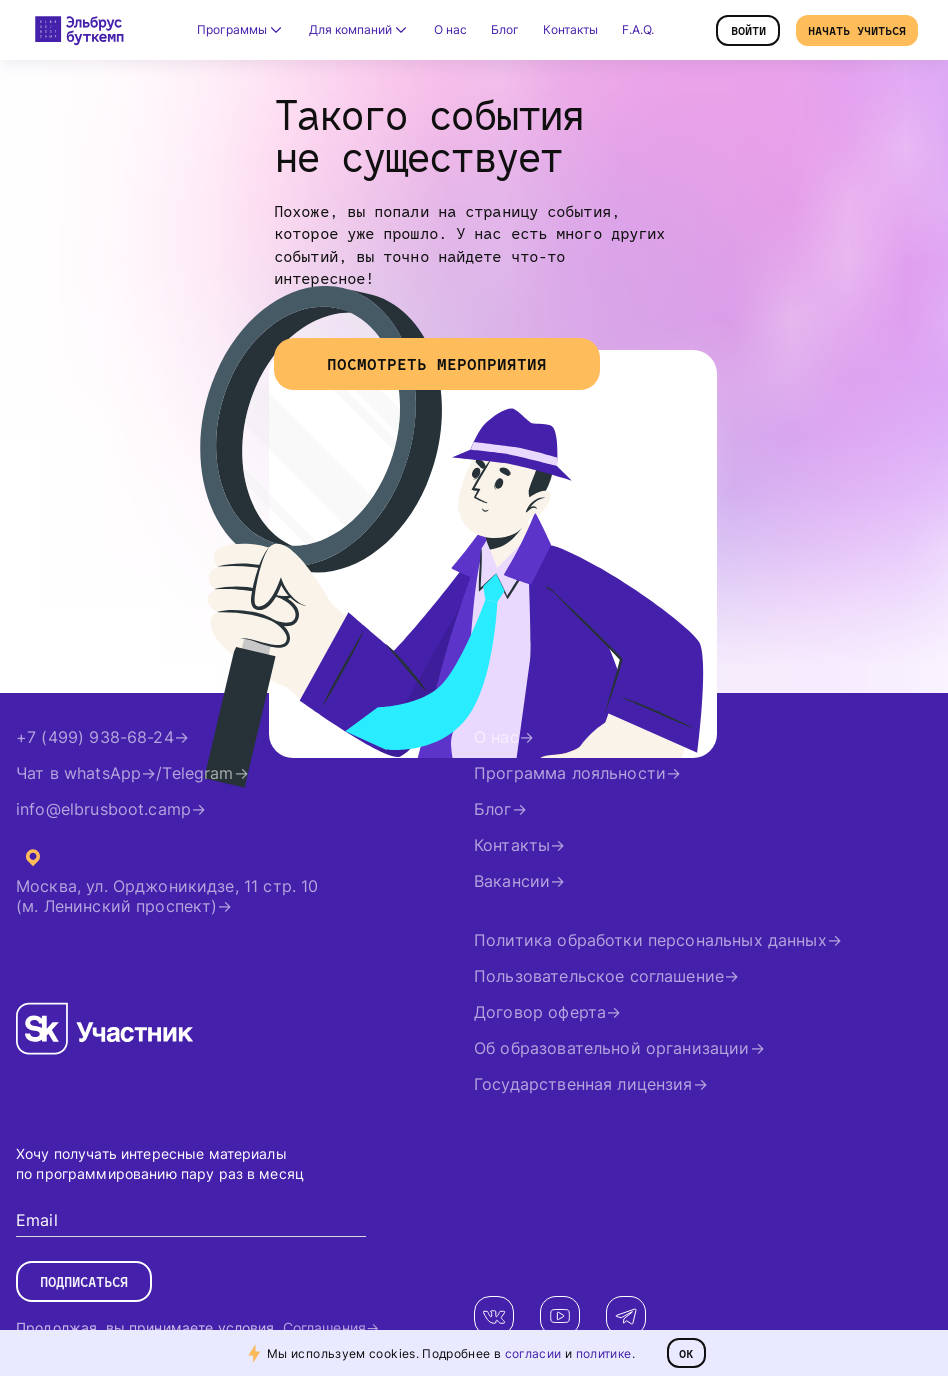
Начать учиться (857, 30)
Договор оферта (540, 1012)
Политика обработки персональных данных (650, 940)
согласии (533, 1353)
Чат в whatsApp (78, 773)
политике (604, 1353)
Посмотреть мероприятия (437, 364)
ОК (686, 1353)
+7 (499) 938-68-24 (95, 737)
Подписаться (84, 1282)
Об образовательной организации (612, 1048)
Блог (505, 29)
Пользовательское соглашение (599, 976)
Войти (748, 30)
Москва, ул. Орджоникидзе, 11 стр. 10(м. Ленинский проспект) (167, 896)
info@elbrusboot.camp (103, 809)
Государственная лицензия (583, 1084)
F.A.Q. (638, 29)
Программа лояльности (570, 773)
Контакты (570, 29)
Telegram (197, 773)
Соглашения (324, 1327)
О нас (450, 29)
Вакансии (512, 881)
